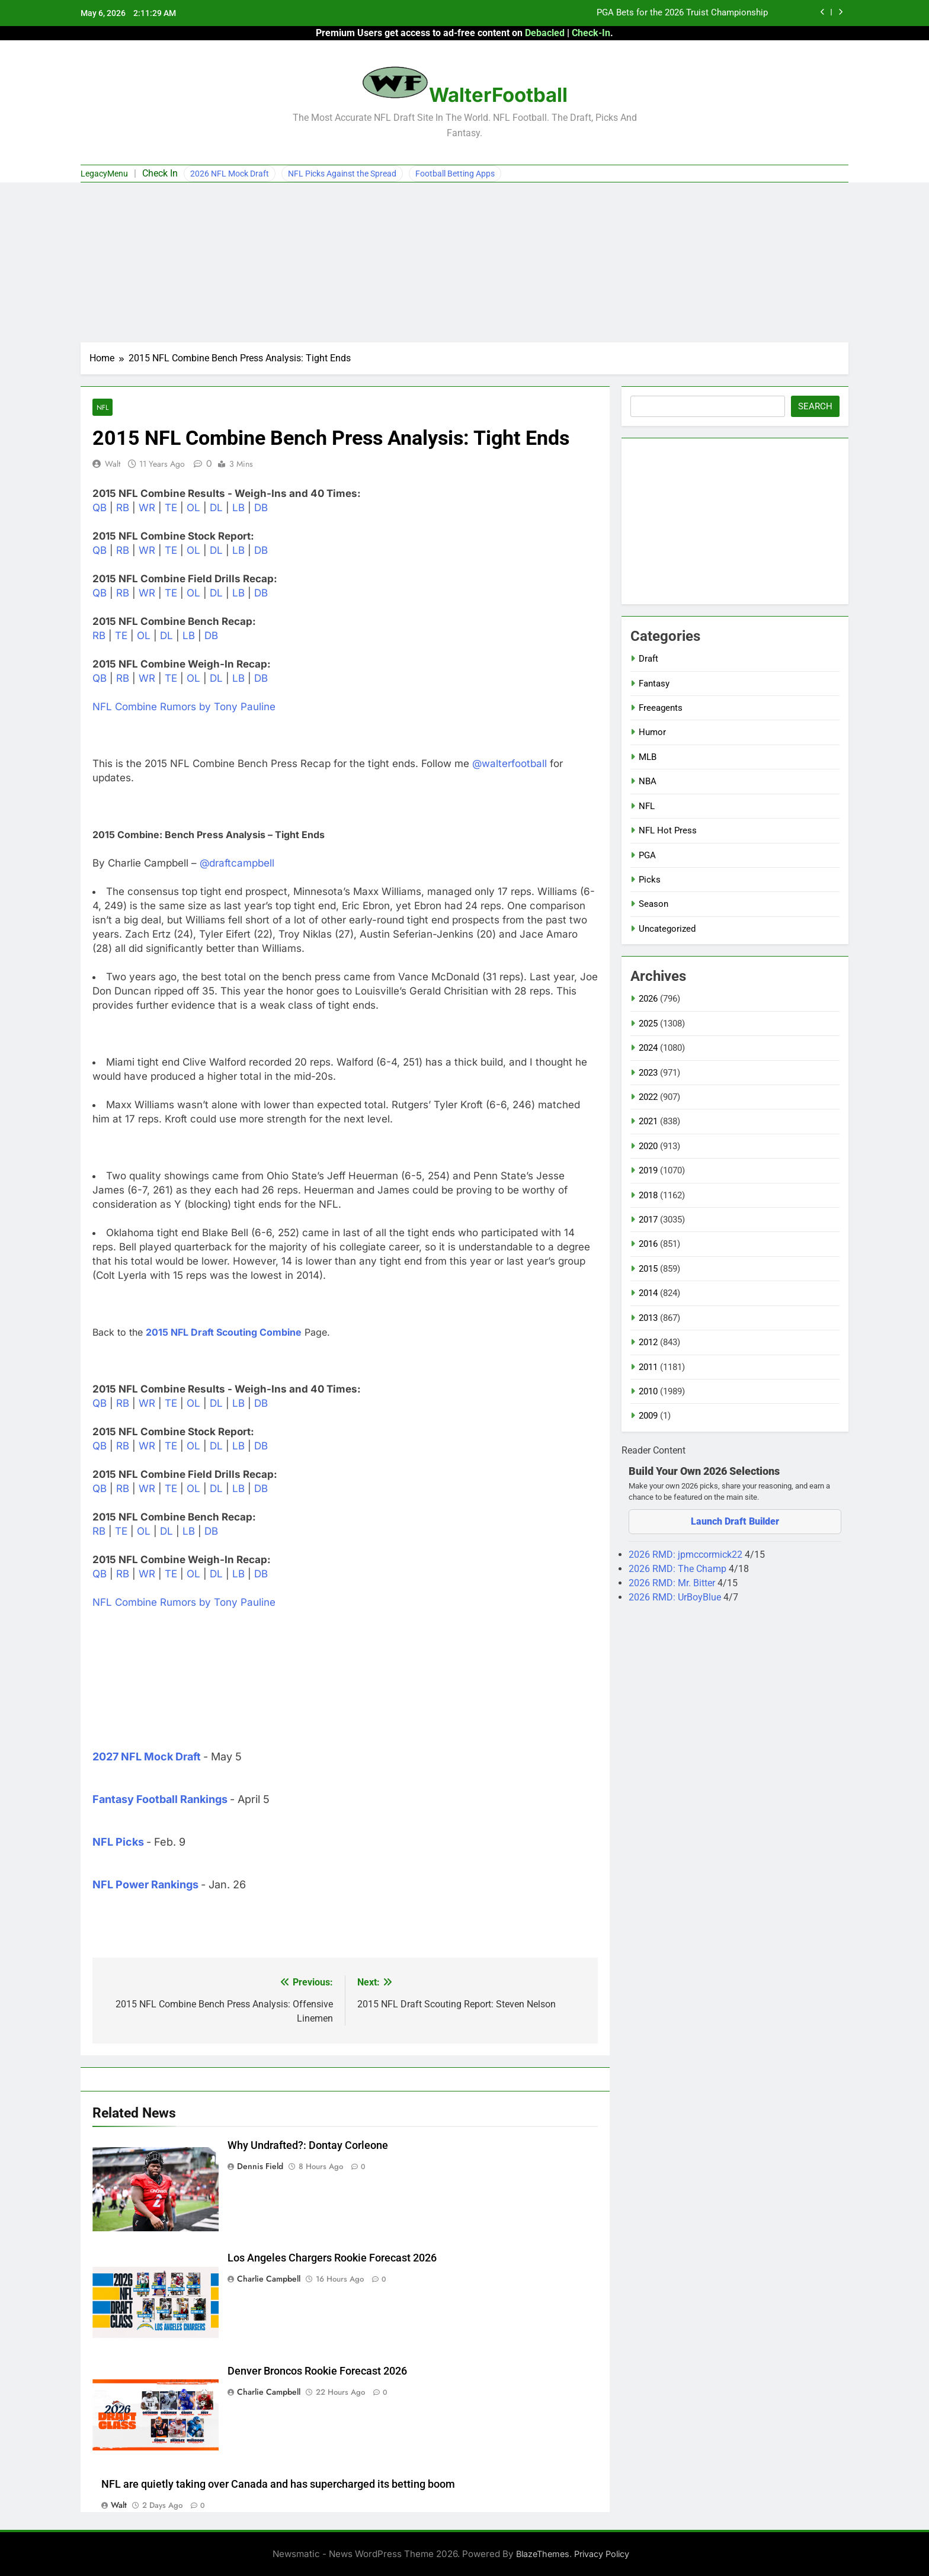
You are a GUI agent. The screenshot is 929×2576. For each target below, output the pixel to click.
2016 (648, 1244)
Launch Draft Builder (735, 1521)
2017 (648, 1219)
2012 (648, 1342)
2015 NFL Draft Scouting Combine (224, 1332)
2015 (648, 1268)
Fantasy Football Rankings (160, 1799)
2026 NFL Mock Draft (229, 173)
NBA (647, 781)
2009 (648, 1415)
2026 (648, 998)
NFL (102, 407)
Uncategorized (667, 928)
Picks (650, 879)
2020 (648, 1146)
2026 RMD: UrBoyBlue (676, 1597)
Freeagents (661, 707)
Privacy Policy (601, 2554)
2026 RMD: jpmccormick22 (687, 1554)
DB (261, 508)
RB (122, 508)
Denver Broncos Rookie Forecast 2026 (317, 2371)
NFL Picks (118, 1842)
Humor (652, 732)
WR (147, 508)
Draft (648, 658)
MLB (647, 757)
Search (815, 406)
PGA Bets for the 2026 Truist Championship (682, 13)
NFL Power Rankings (145, 1884)
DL (216, 508)
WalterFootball (498, 95)
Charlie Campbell (268, 2279)
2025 (648, 1023)
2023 (648, 1072)
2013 (648, 1318)
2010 (648, 1391)
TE (171, 508)
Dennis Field (260, 2166)
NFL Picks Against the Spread (342, 173)
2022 (648, 1097)
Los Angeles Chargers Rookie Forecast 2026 (332, 2258)
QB (99, 508)
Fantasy (654, 683)
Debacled (545, 33)
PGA (647, 855)
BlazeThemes (542, 2554)
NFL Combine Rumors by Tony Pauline (184, 707)
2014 (648, 1293)
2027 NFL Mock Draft (146, 1756)
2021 (648, 1121)
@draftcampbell (237, 863)
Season (653, 904)
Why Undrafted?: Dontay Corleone (308, 2145)
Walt (112, 464)
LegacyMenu (104, 173)
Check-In (591, 33)
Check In (160, 173)
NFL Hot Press (668, 830)
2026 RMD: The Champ (679, 1568)
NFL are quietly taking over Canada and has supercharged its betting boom (278, 2484)
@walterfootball (509, 763)
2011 (648, 1367)
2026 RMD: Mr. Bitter (673, 1583)
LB (238, 508)
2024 (648, 1047)
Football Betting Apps (455, 173)
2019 (648, 1170)
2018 (648, 1195)
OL (193, 508)
